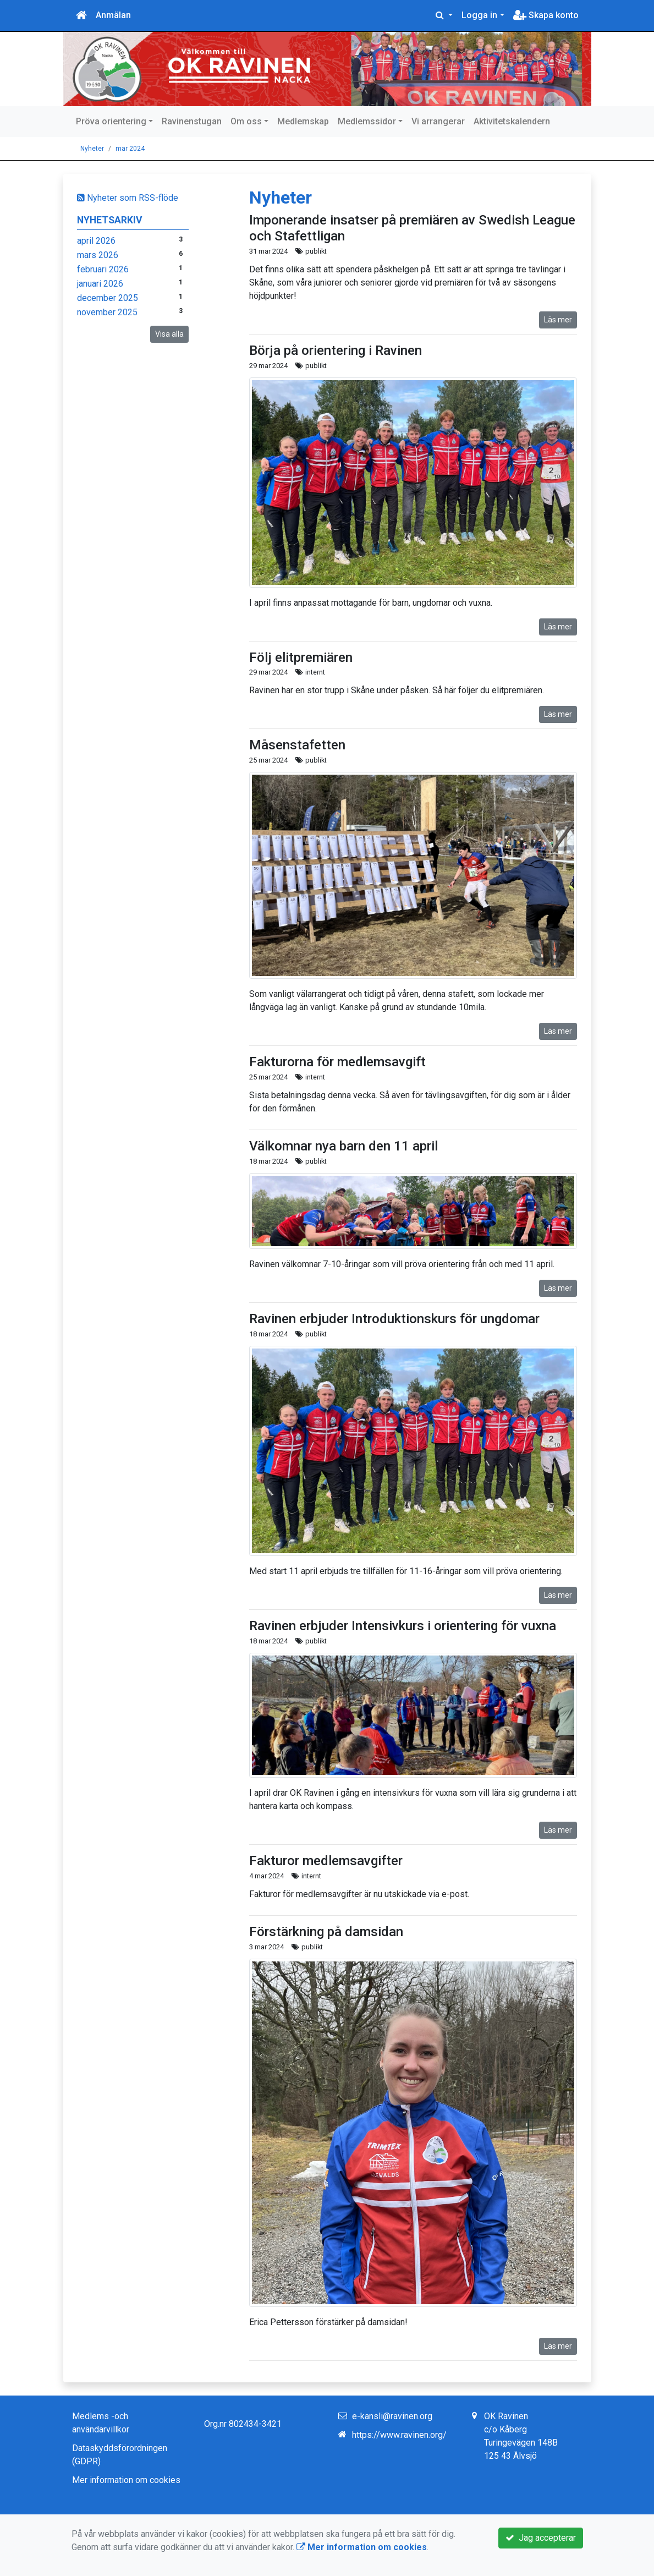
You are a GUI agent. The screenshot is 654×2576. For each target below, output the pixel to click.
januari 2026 (100, 283)
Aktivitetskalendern (512, 121)
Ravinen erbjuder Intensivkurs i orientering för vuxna (402, 1626)
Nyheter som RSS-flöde (127, 198)
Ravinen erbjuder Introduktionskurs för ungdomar (394, 1319)
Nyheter (92, 148)
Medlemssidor (367, 121)
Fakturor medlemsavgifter (326, 1860)
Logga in (479, 15)
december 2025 (107, 298)
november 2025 (107, 312)
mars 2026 (97, 255)
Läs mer (558, 319)
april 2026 (96, 240)
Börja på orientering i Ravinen (335, 350)
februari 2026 (103, 269)
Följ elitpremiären (301, 657)
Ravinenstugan (192, 121)
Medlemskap (303, 121)
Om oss (246, 121)
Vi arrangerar (438, 121)
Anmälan (113, 15)
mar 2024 (130, 148)
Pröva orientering (111, 121)
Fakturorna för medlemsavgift (337, 1062)
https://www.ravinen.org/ (399, 2435)
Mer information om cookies (126, 2480)
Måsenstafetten (297, 745)
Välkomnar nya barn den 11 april (343, 1146)
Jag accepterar (540, 2538)
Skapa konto (546, 15)
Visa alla (169, 334)
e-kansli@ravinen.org (392, 2416)
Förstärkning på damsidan (326, 1931)
